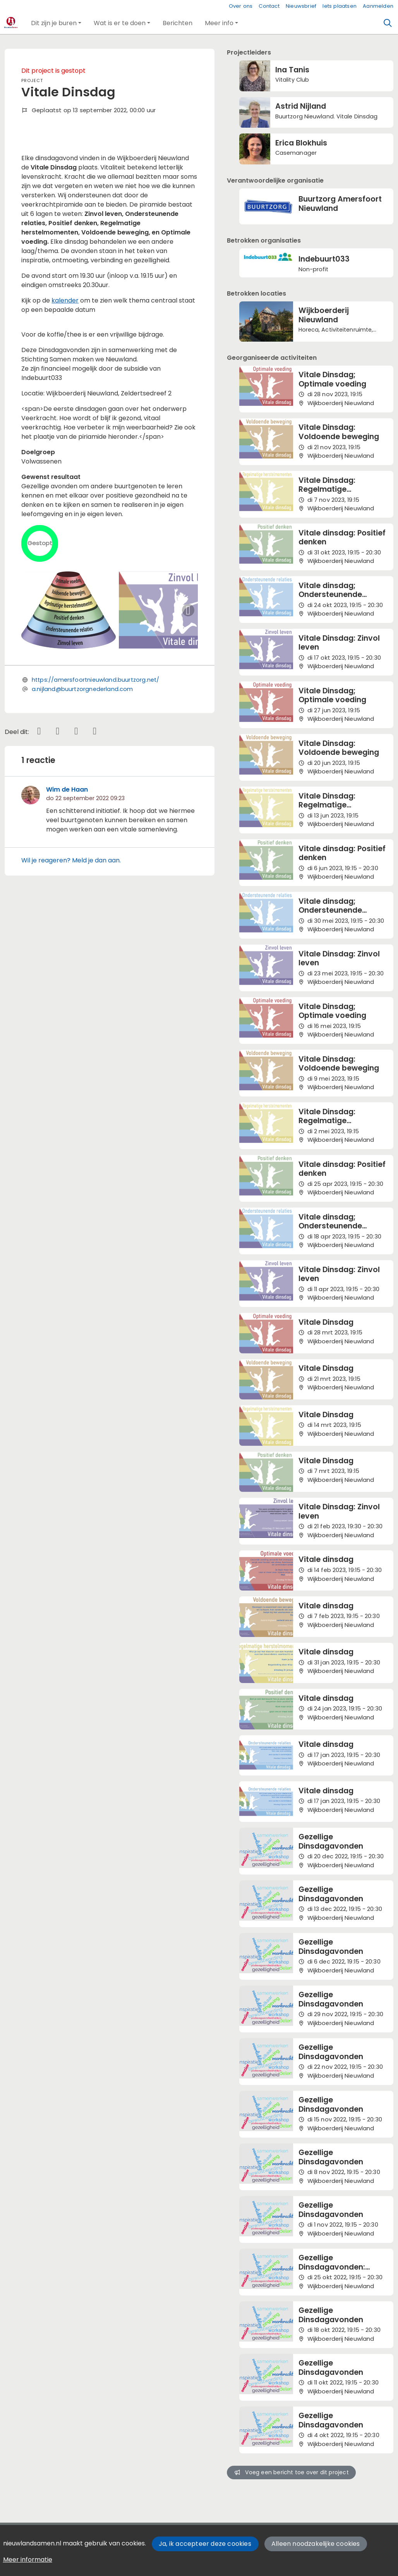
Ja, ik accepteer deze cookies (205, 2543)
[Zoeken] (388, 23)
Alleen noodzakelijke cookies (315, 2543)
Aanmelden (378, 6)
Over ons (241, 6)
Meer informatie (27, 2559)
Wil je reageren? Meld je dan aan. (71, 982)
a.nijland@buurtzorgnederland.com (82, 812)
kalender (65, 423)
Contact (269, 6)
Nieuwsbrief (301, 6)
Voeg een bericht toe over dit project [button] (291, 2472)
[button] (56, 23)
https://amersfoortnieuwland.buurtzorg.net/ (96, 803)
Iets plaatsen (340, 6)
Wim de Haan (67, 912)
